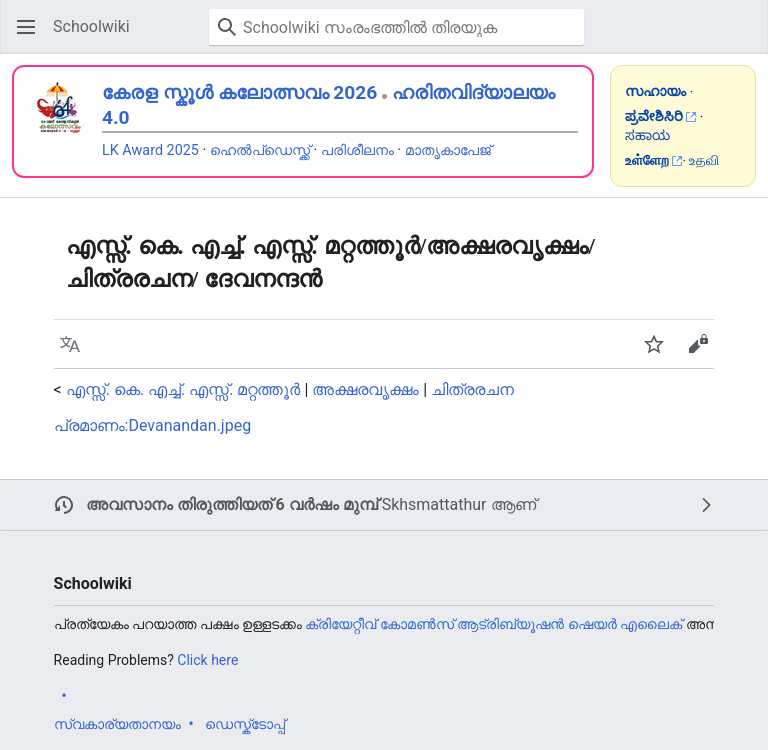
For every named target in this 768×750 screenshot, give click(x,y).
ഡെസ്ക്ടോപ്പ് (245, 724)
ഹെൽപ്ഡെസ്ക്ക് (260, 150)
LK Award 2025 (150, 150)
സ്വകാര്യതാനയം (117, 724)
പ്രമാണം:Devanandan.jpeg (153, 425)
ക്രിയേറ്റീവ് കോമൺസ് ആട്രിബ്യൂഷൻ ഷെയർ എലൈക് (493, 624)
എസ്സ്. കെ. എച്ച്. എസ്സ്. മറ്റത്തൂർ (183, 389)
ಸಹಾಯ (647, 135)
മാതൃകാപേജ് (448, 150)
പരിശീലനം (357, 150)
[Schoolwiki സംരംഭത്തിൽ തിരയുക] (396, 27)
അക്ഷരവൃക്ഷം (365, 389)
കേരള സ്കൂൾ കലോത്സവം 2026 (239, 92)
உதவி (704, 160)
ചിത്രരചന (472, 389)
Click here (207, 660)
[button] (26, 27)
